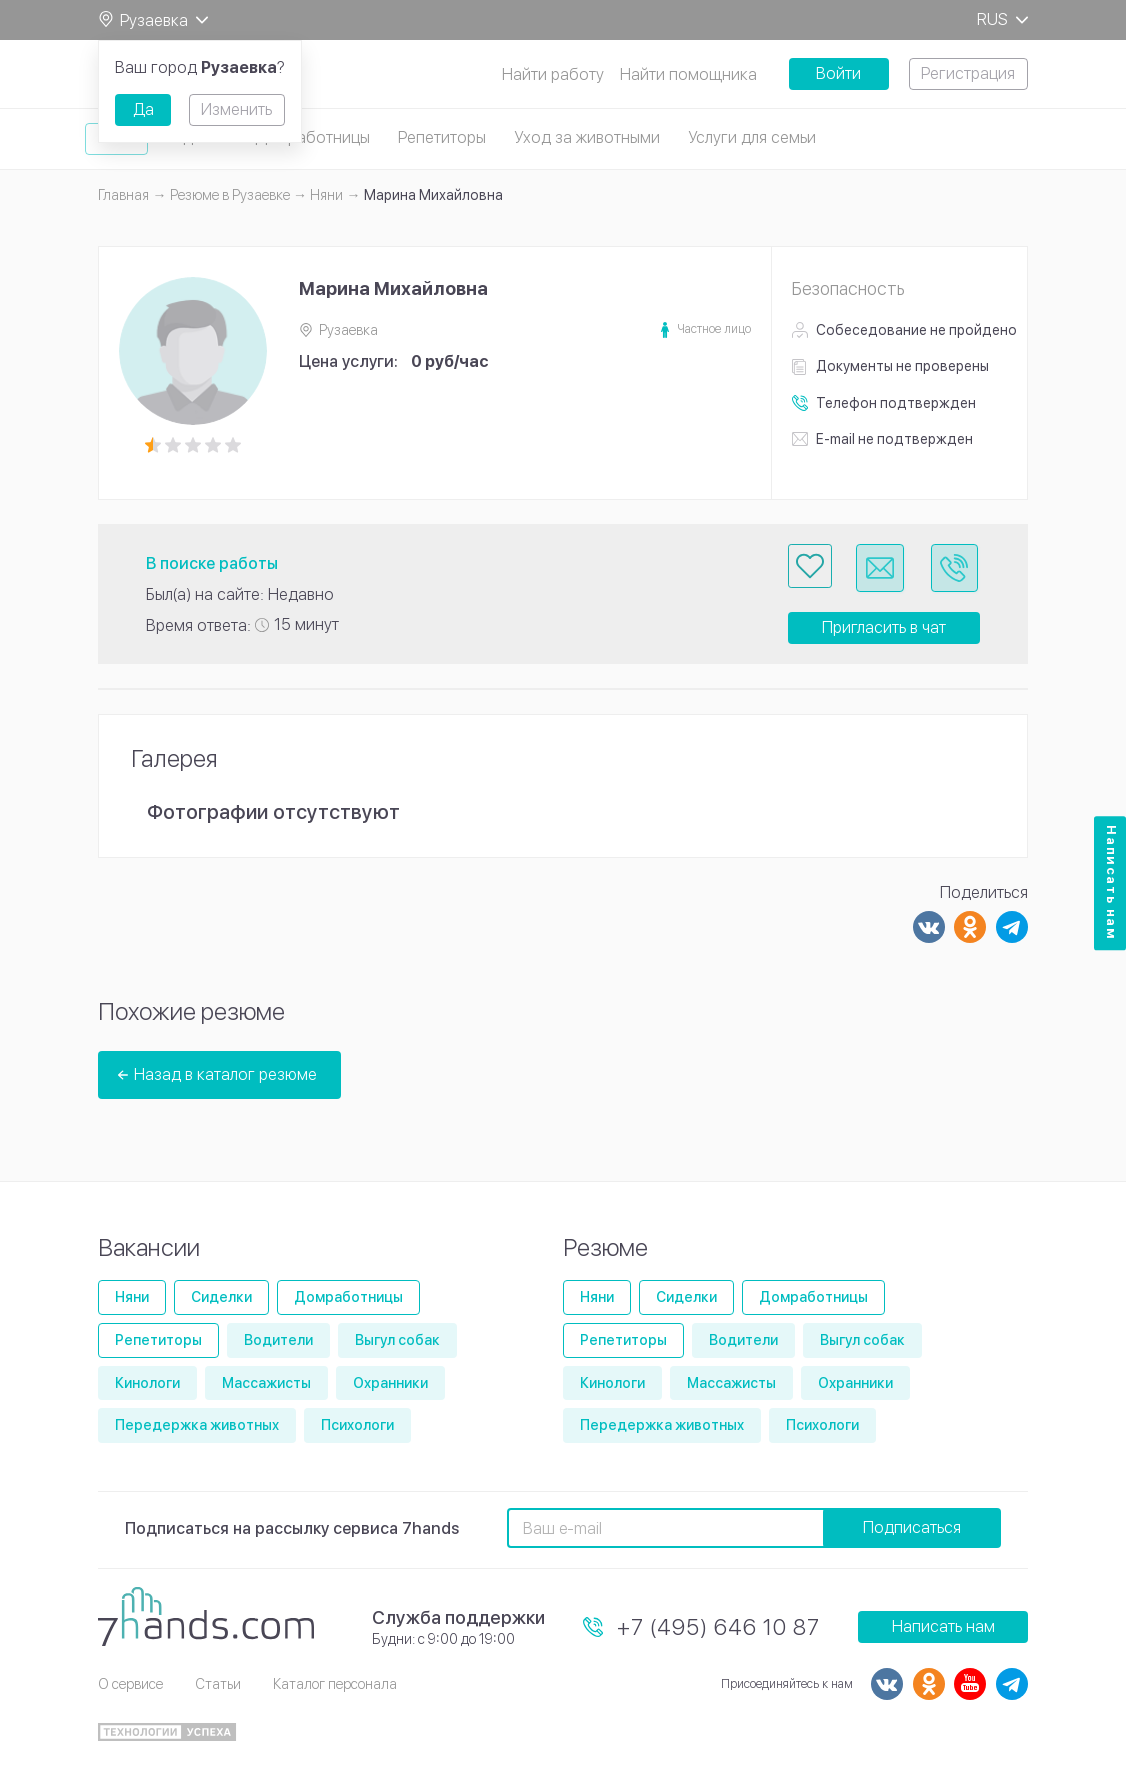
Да (143, 109)
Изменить (236, 109)
